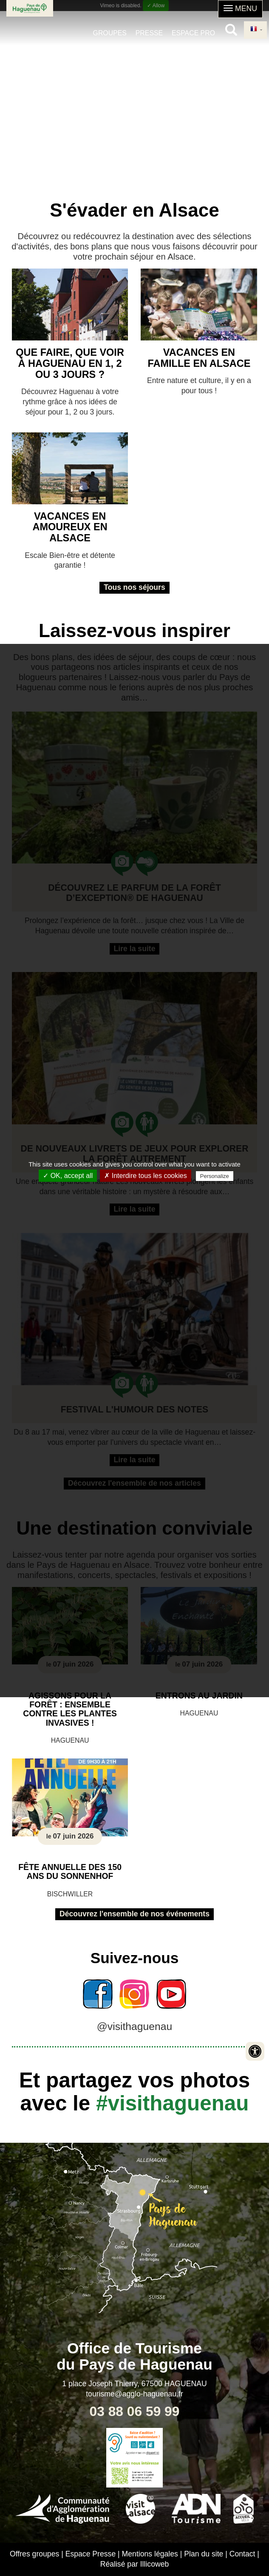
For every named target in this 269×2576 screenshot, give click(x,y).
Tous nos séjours (134, 587)
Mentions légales (150, 2554)
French (253, 29)
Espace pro (193, 33)
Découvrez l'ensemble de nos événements (134, 1914)
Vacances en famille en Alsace (198, 358)
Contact (242, 2554)
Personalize (214, 1176)
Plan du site (203, 2554)
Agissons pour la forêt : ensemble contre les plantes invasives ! (70, 1709)
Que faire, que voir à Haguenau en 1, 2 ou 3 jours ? (70, 363)
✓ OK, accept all (68, 1175)
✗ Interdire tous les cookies (145, 1175)
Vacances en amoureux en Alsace (69, 527)
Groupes (110, 33)
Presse (149, 33)
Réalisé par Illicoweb (134, 2564)
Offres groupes (34, 2554)
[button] (240, 9)
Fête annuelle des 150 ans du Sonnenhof (70, 1871)
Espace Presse (90, 2554)
